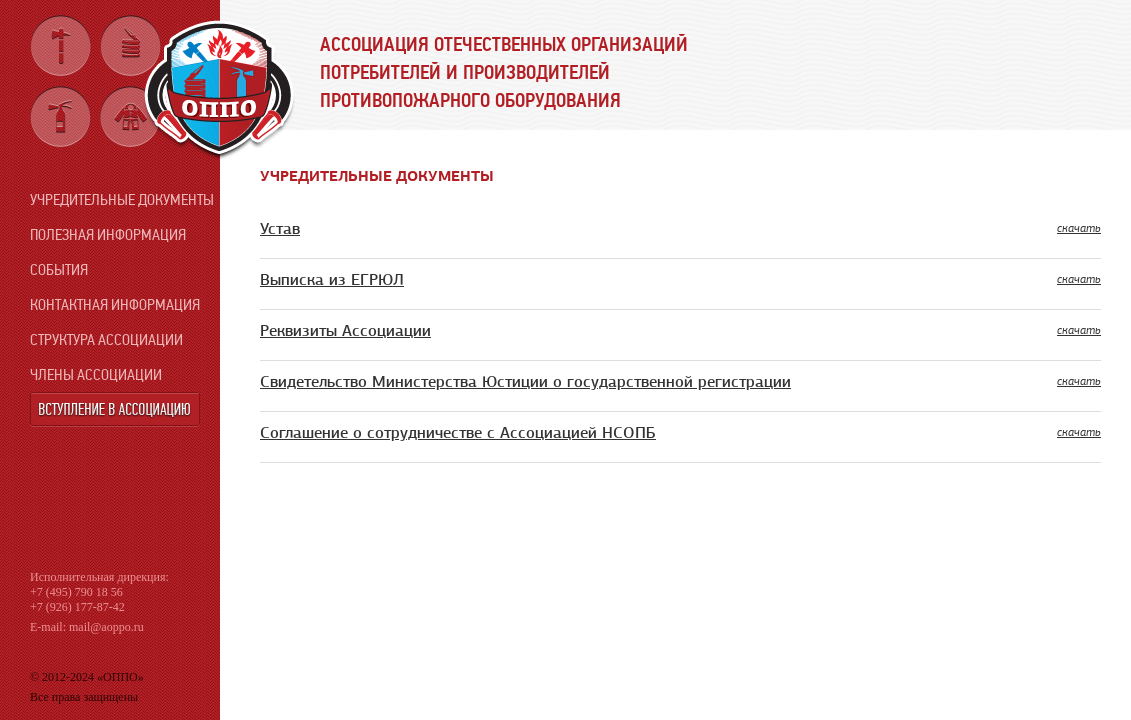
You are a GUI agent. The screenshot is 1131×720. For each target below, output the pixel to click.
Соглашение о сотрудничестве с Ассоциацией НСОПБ (458, 433)
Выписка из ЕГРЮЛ (332, 280)
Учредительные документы (122, 199)
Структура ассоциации (106, 339)
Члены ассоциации (96, 374)
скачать (1079, 228)
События (59, 269)
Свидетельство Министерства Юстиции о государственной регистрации (525, 382)
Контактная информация (115, 304)
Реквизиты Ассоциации (345, 331)
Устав (280, 229)
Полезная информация (108, 234)
